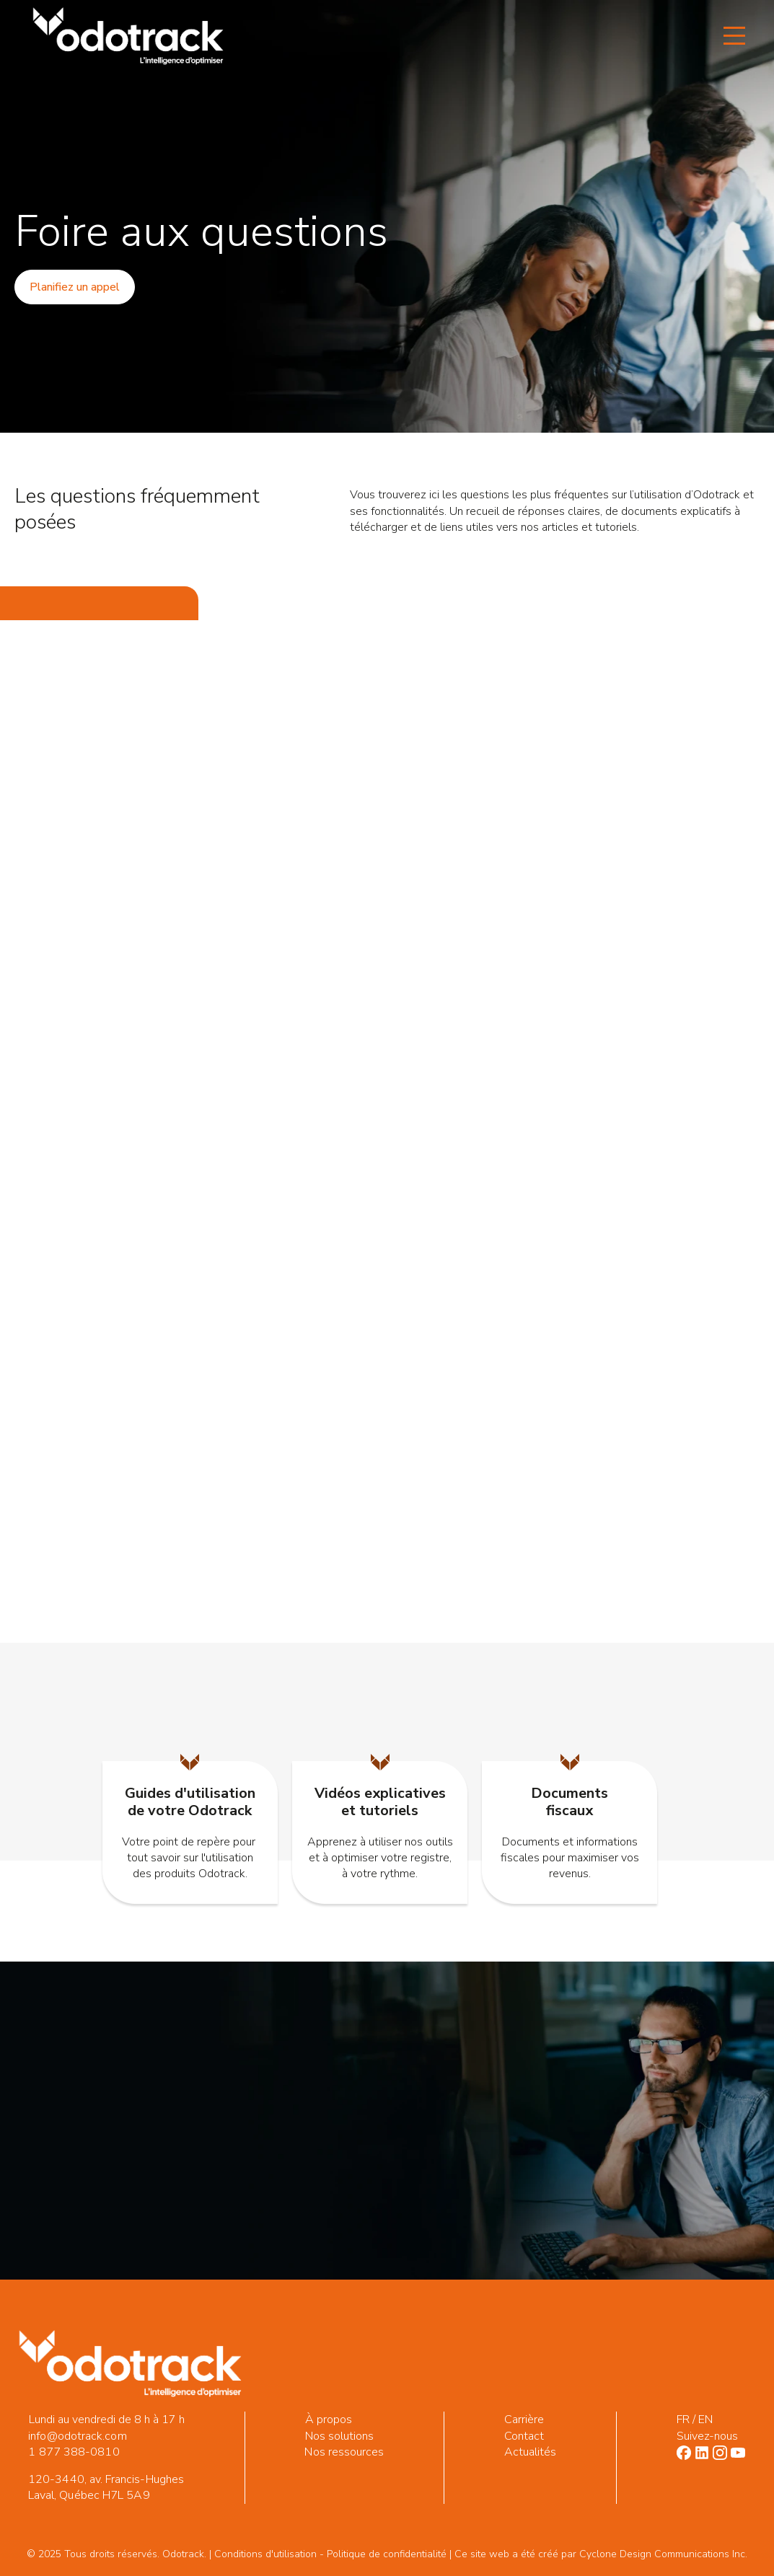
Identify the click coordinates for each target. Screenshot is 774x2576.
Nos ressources (344, 2452)
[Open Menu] (734, 36)
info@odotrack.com (77, 2436)
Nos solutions (339, 2436)
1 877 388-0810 (73, 2452)
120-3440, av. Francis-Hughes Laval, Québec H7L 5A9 (106, 2487)
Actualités (530, 2452)
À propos (329, 2419)
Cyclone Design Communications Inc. (663, 2554)
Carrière (524, 2419)
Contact (524, 2436)
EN (705, 2419)
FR (683, 2419)
